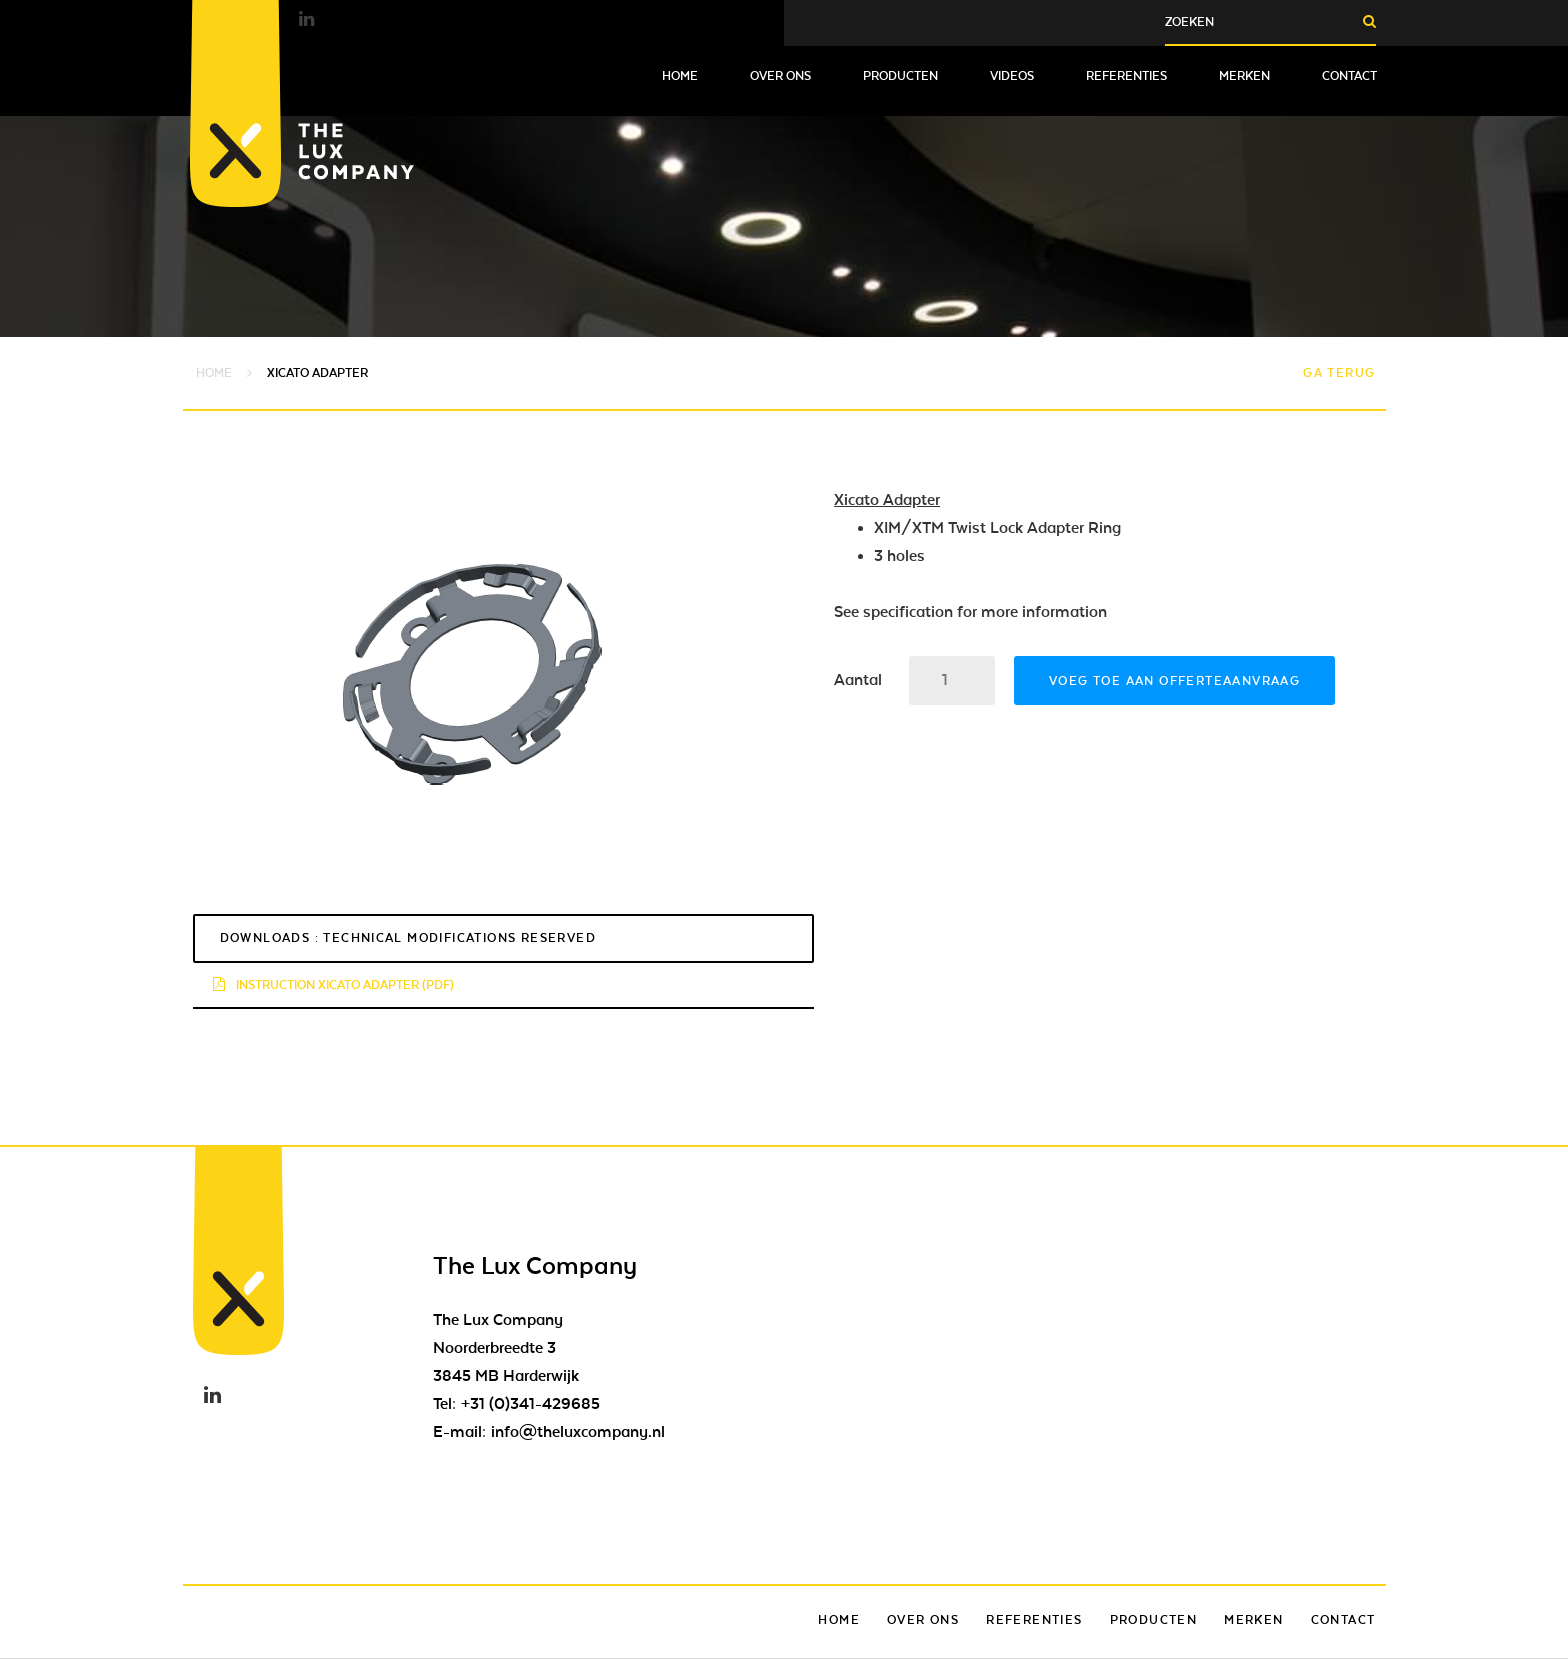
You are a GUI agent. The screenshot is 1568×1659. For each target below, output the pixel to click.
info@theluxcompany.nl (578, 1432)
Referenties (1126, 76)
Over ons (780, 76)
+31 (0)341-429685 (530, 1404)
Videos (1012, 76)
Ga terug (1339, 373)
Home (680, 76)
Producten (900, 76)
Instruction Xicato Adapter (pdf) (333, 985)
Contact (1349, 76)
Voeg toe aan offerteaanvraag (1174, 681)
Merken (1244, 76)
